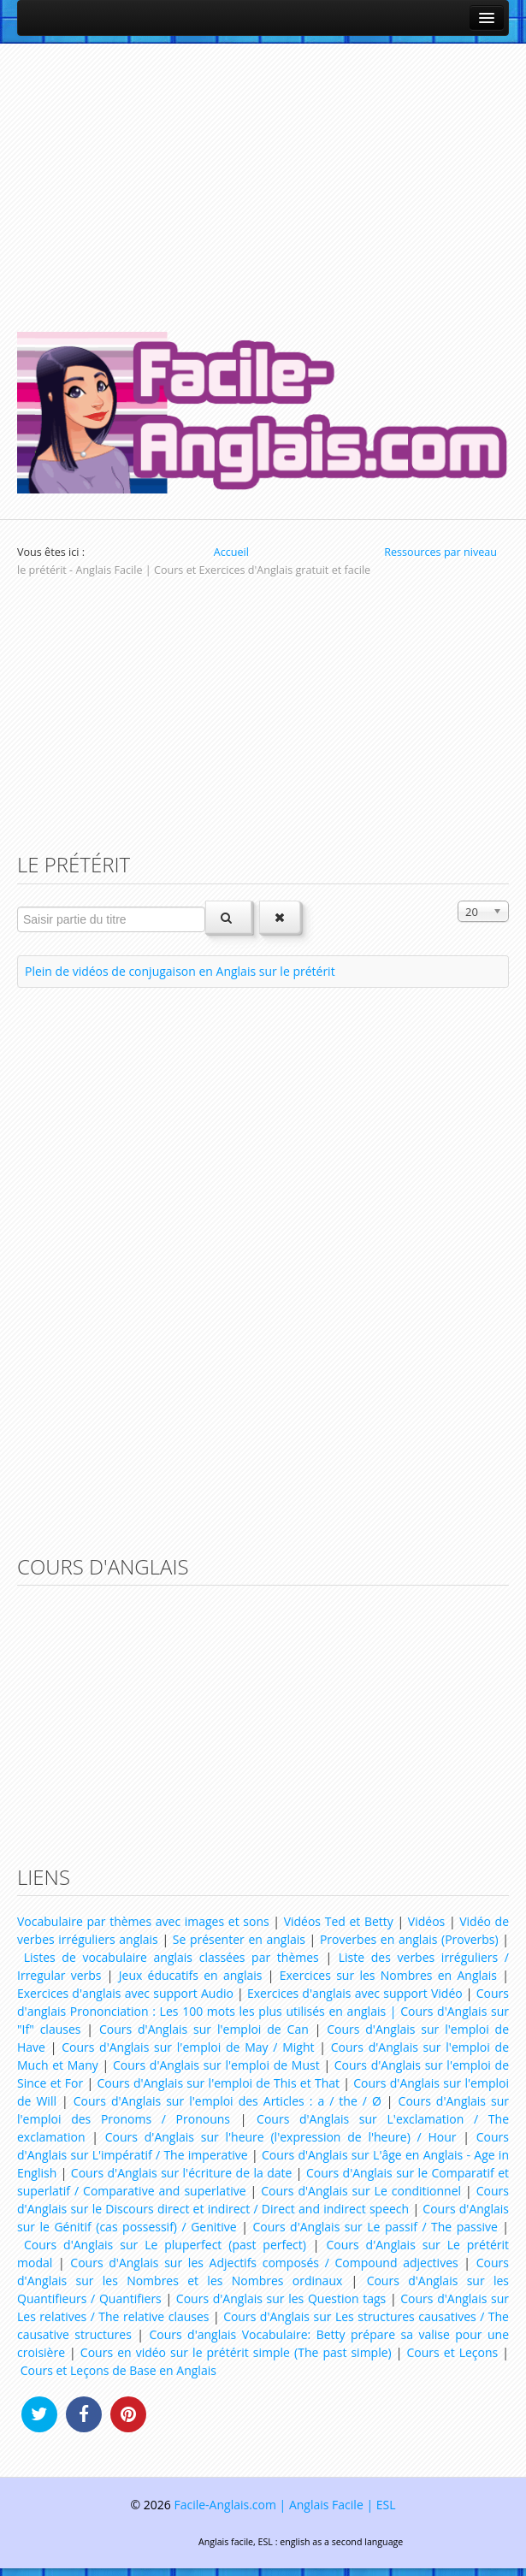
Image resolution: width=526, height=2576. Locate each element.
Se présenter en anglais (239, 1939)
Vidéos (426, 1921)
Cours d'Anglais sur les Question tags (281, 2298)
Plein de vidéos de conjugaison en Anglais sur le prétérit (180, 971)
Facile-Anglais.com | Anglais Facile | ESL (284, 2504)
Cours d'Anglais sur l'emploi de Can (204, 2029)
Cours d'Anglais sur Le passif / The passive (374, 2227)
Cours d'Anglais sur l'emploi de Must (216, 2065)
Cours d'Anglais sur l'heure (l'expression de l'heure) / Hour (281, 2137)
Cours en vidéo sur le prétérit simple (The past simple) (236, 2352)
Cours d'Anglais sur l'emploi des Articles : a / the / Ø (227, 2101)
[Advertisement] (263, 180)
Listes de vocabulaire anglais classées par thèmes (171, 1957)
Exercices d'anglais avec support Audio (125, 1993)
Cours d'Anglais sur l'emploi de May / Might (188, 2047)
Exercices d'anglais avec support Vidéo (355, 1993)
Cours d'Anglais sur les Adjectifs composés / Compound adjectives (264, 2262)
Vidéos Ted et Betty (338, 1921)
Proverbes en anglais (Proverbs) (409, 1939)
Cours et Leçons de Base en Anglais (118, 2370)
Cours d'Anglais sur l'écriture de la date (182, 2173)
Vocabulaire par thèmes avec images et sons (143, 1921)
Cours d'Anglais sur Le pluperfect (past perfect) (165, 2244)
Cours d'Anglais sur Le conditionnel (361, 2191)
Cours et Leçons (453, 2352)
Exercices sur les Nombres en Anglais (388, 1975)
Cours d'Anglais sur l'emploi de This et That (218, 2083)
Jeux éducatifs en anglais (191, 1975)
